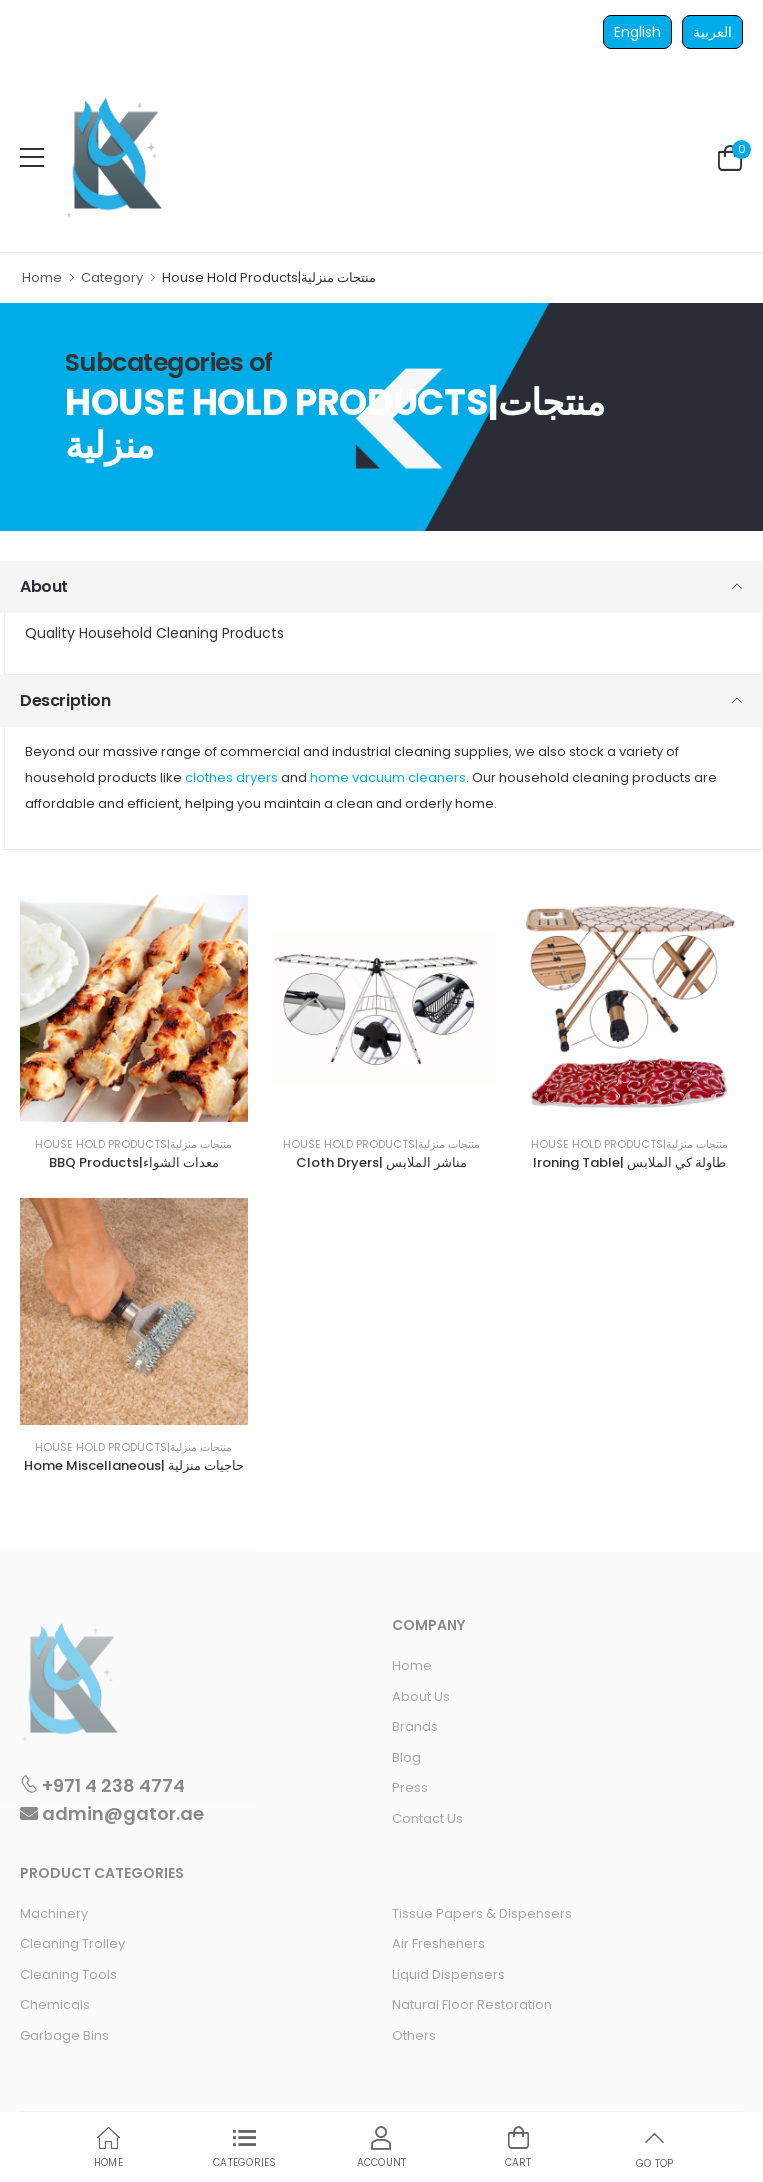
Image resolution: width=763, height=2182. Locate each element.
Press (410, 1787)
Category (112, 277)
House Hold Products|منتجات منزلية (133, 1144)
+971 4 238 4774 (102, 1785)
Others (414, 2035)
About (44, 586)
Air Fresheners (438, 1943)
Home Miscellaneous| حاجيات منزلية (134, 1465)
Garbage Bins (64, 2035)
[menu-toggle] (32, 158)
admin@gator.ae (112, 1813)
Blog (406, 1757)
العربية (712, 32)
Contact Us (427, 1818)
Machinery (54, 1913)
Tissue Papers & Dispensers (482, 1913)
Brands (415, 1726)
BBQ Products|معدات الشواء (134, 1162)
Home (42, 277)
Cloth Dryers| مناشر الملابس (381, 1162)
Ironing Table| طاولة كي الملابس (629, 1162)
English (637, 32)
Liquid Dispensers (448, 1974)
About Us (421, 1696)
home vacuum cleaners (388, 777)
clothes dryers (231, 777)
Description (65, 700)
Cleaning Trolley (72, 1943)
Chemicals (55, 2004)
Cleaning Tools (68, 1974)
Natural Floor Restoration (472, 2004)
